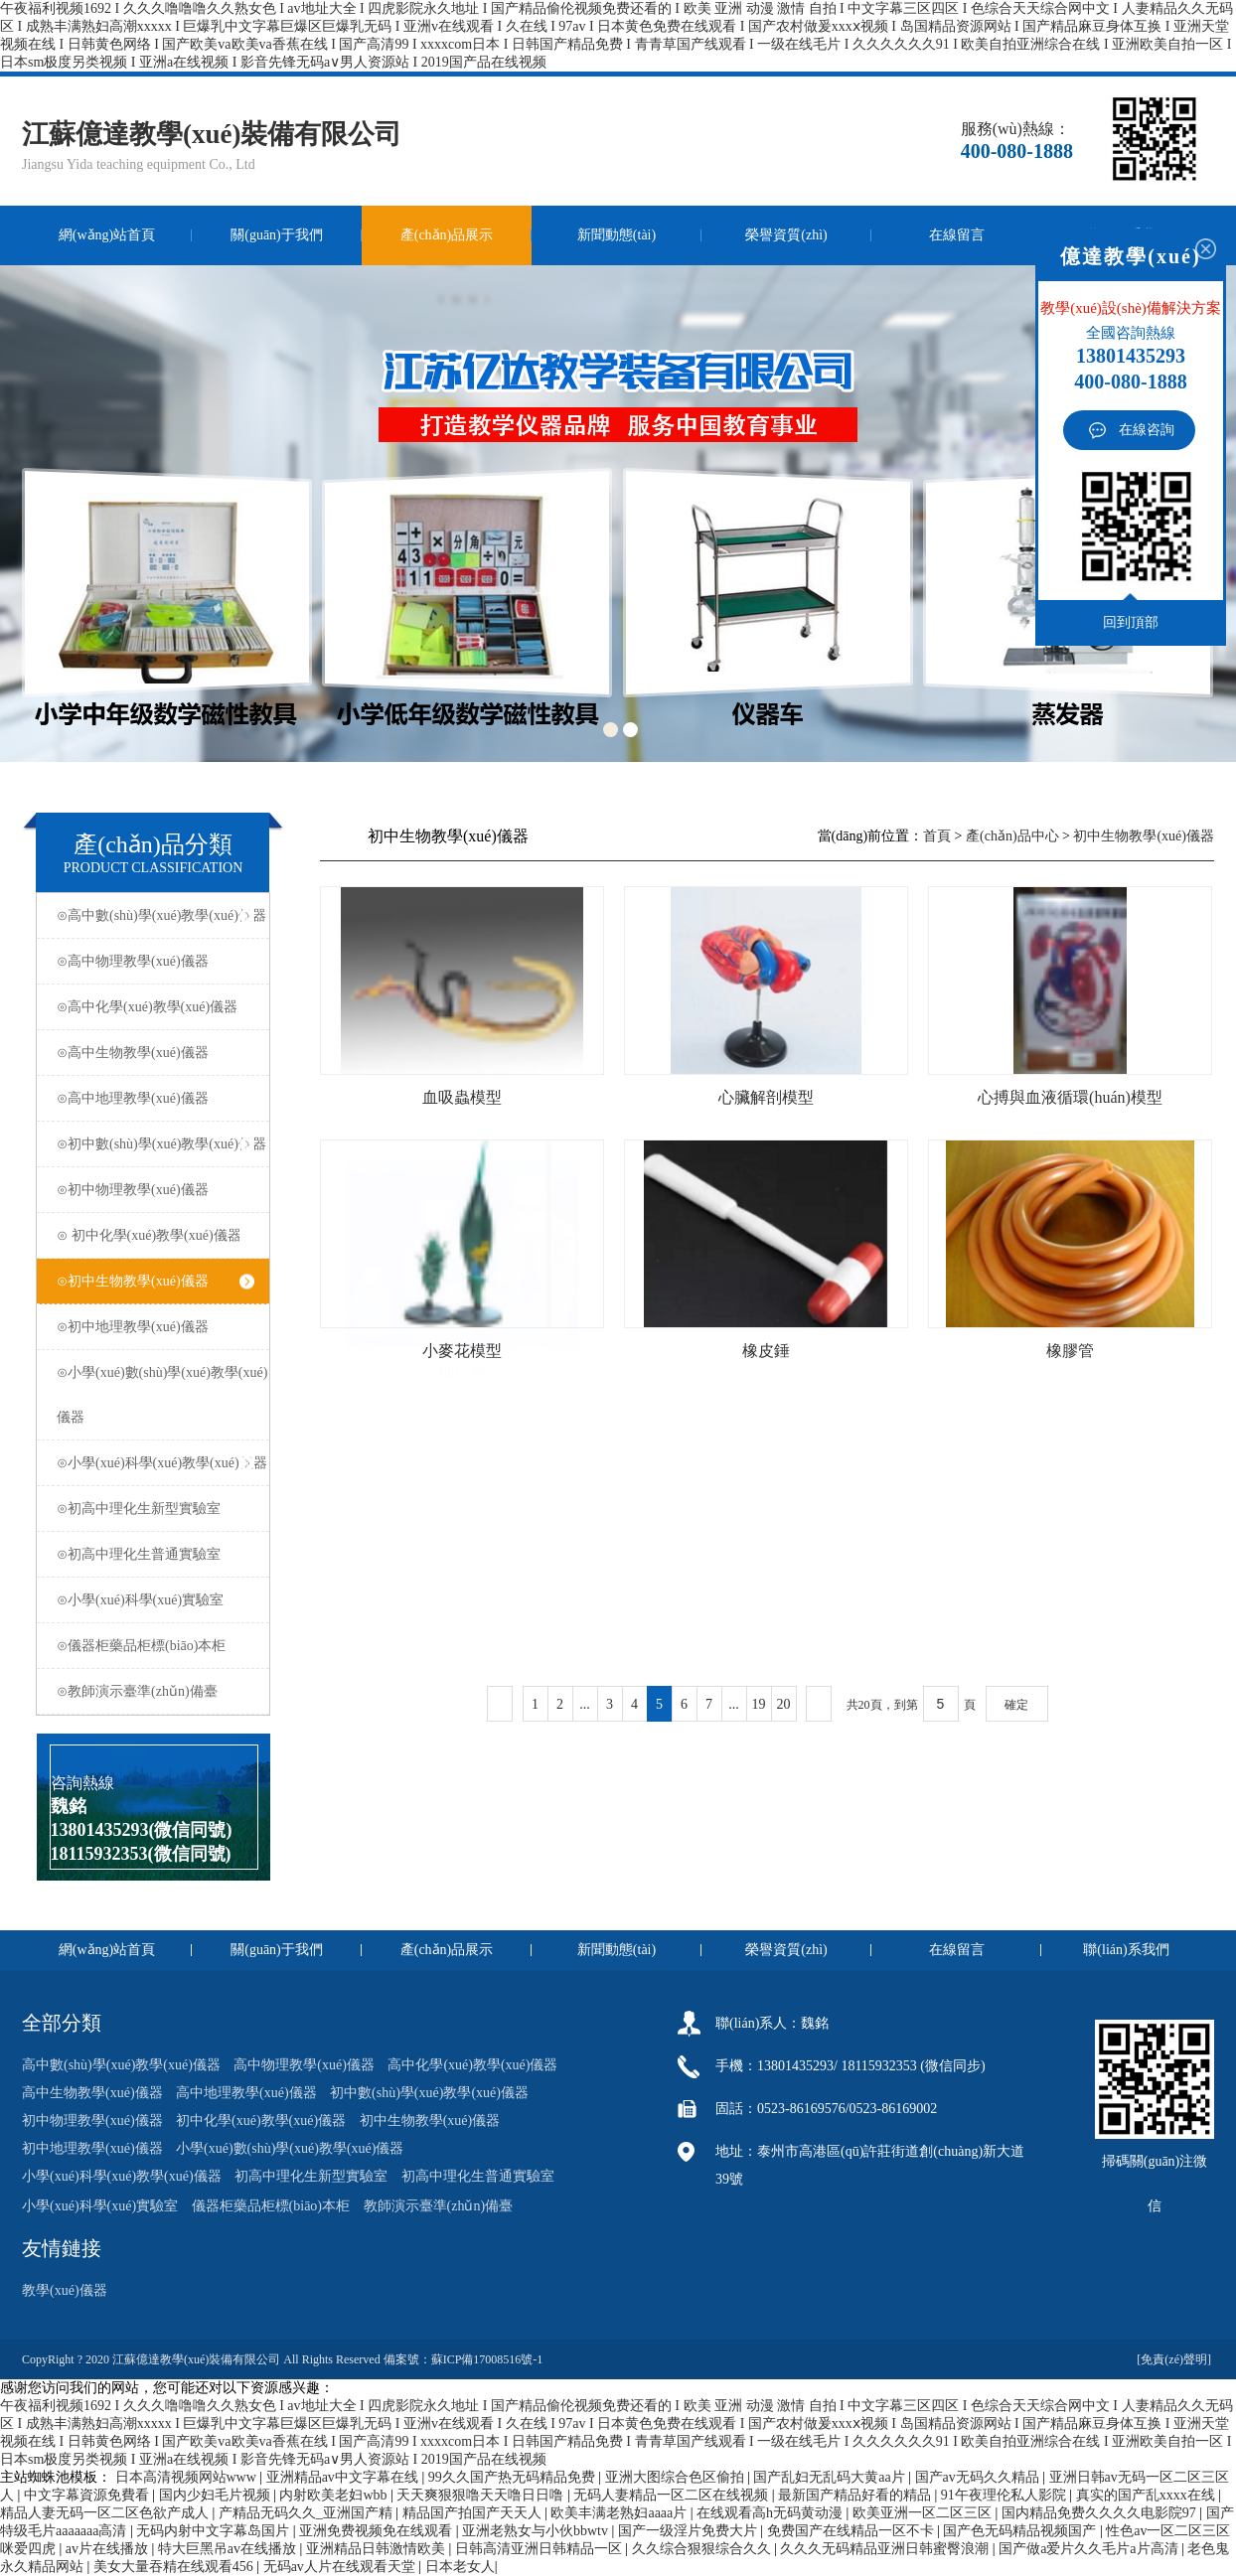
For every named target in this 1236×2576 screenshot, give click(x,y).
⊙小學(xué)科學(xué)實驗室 (155, 1599)
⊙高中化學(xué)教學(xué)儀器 (155, 1006)
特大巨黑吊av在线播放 (229, 2548)
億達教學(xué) (1130, 256)
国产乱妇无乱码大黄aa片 (830, 2477)
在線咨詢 (1146, 429)
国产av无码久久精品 (979, 2477)
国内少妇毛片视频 (216, 2495)
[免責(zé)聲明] (1175, 2359)
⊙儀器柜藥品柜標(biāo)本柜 (155, 1645)
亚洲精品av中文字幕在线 (344, 2477)
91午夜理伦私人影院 (1005, 2495)
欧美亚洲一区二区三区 (924, 2512)
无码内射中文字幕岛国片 (214, 2530)
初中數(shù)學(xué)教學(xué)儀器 (429, 2092)
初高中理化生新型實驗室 (310, 2176)
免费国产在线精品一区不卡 (852, 2530)
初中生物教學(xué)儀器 (1143, 836)
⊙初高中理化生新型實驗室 (155, 1508)
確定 (1016, 1705)
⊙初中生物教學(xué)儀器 (155, 1281)
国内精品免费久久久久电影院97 (1101, 2512)
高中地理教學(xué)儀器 (246, 2092)
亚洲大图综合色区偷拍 (676, 2477)
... (584, 1704)
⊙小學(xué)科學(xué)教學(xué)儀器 (162, 1462)
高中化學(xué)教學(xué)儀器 (472, 2064)
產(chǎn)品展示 (447, 234)
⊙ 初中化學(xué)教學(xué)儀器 (155, 1235)
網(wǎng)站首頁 (107, 234)
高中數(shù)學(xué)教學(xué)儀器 (121, 2064)
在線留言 (957, 234)
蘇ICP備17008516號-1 (487, 2359)
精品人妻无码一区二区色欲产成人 (106, 2512)
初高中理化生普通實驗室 (477, 2176)
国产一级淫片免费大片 (689, 2530)
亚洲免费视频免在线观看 (377, 2530)
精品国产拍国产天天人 (473, 2512)
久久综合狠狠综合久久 (703, 2548)
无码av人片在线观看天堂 (341, 2566)
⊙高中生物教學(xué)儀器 (155, 1052)
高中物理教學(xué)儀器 (304, 2064)
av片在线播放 (109, 2548)
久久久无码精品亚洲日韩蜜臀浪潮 (886, 2548)
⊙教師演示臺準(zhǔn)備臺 (155, 1691)
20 (784, 1704)
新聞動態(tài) (616, 234)
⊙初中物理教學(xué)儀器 (155, 1189)
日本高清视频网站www (187, 2477)
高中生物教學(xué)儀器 (92, 2092)
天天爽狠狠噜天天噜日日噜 (481, 2495)
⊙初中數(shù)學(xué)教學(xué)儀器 (161, 1143)
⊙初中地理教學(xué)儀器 (155, 1326)
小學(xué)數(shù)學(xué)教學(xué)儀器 (289, 2148)
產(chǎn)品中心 (1012, 836)
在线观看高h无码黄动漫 (771, 2512)
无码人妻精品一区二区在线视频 (672, 2495)
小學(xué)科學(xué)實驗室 (100, 2205)
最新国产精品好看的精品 (856, 2495)
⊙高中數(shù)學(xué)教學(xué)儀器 (161, 915)
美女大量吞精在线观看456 (175, 2566)
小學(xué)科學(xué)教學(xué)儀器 (122, 2176)
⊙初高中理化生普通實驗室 (155, 1554)
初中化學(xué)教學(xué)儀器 (261, 2120)
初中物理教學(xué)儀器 (92, 2120)
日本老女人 (460, 2566)
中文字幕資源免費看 (88, 2495)
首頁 (937, 836)
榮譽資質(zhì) (786, 234)
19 (759, 1704)
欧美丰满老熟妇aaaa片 (620, 2512)
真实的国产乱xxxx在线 (1147, 2495)
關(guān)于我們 (277, 234)
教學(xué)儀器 (64, 2290)
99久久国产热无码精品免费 (513, 2477)
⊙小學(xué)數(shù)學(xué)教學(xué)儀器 (162, 1395)
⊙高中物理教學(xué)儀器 (155, 961)
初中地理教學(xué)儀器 (92, 2148)
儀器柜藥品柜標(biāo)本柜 (271, 2205)
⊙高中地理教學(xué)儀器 (155, 1098)
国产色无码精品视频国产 (1021, 2530)
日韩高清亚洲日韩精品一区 (540, 2548)
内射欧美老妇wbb (334, 2495)
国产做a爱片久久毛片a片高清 (1090, 2548)
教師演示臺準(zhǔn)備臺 (439, 2205)
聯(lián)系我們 (1125, 1949)
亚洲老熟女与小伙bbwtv (537, 2530)
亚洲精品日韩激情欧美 (377, 2548)
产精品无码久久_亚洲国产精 (307, 2512)
